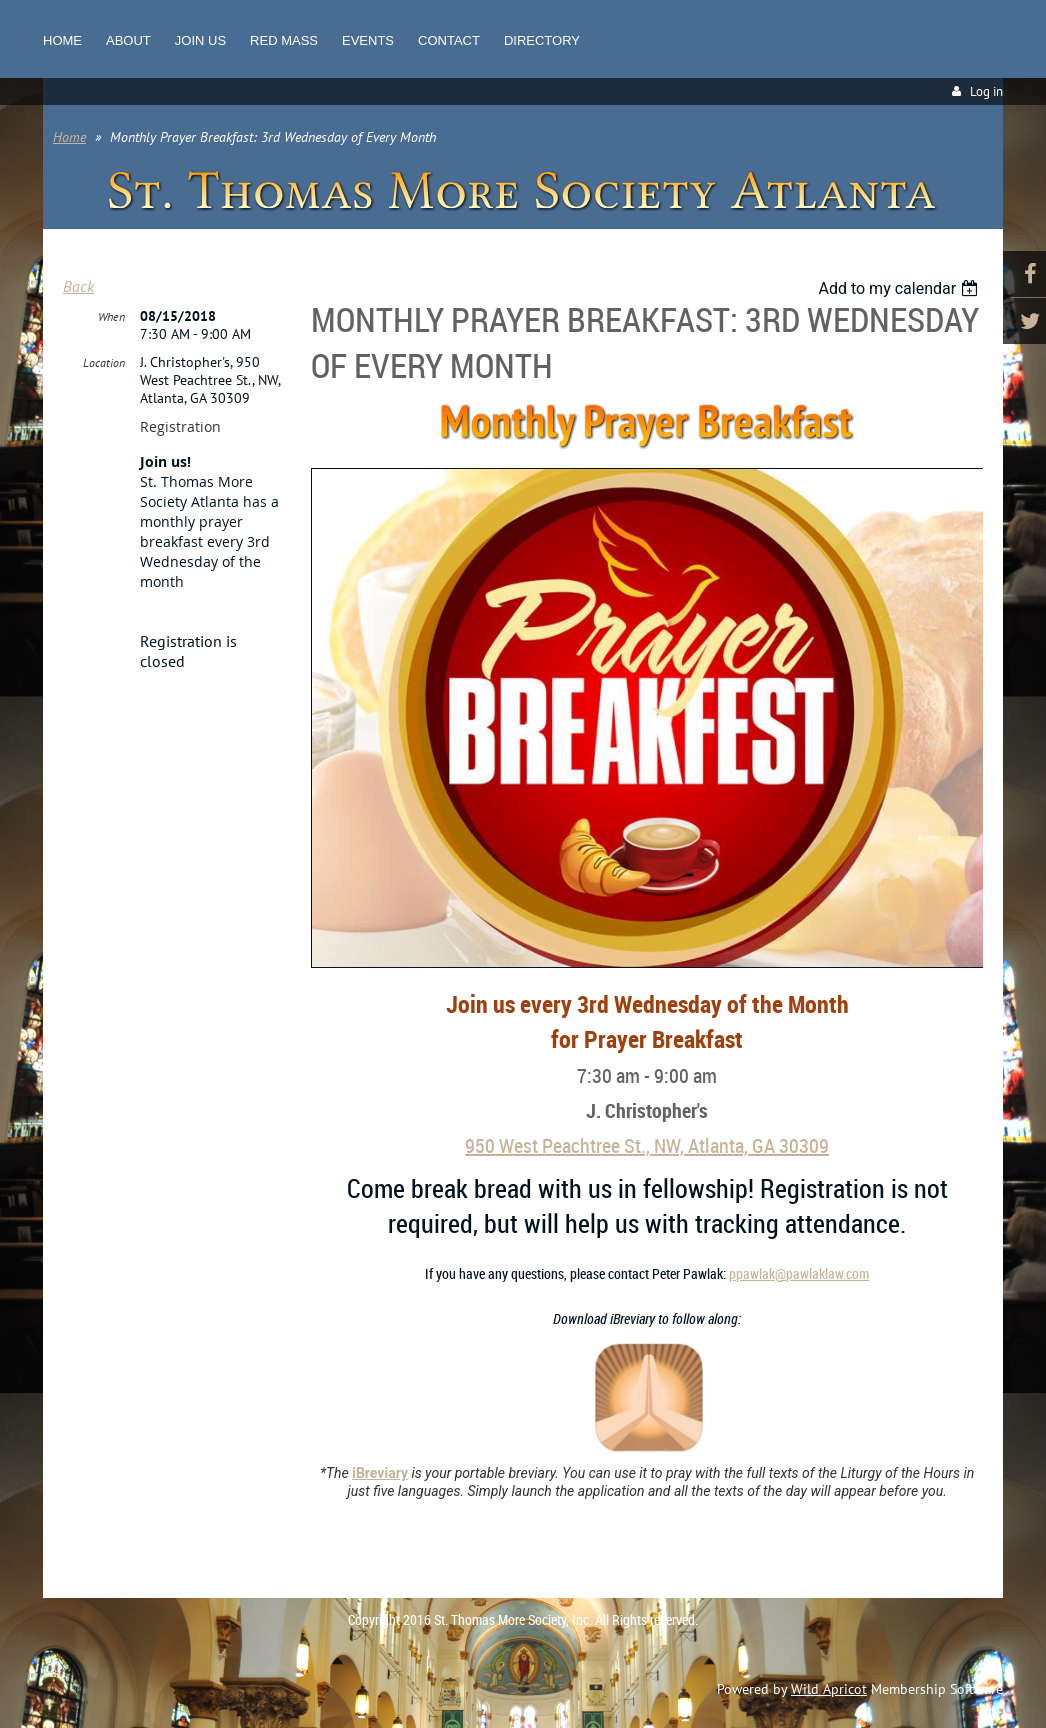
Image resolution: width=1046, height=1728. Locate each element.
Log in (986, 91)
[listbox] (900, 288)
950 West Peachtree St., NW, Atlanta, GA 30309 (647, 1145)
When (111, 316)
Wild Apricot (829, 1689)
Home (69, 137)
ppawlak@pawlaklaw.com (799, 1273)
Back (78, 286)
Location (104, 362)
